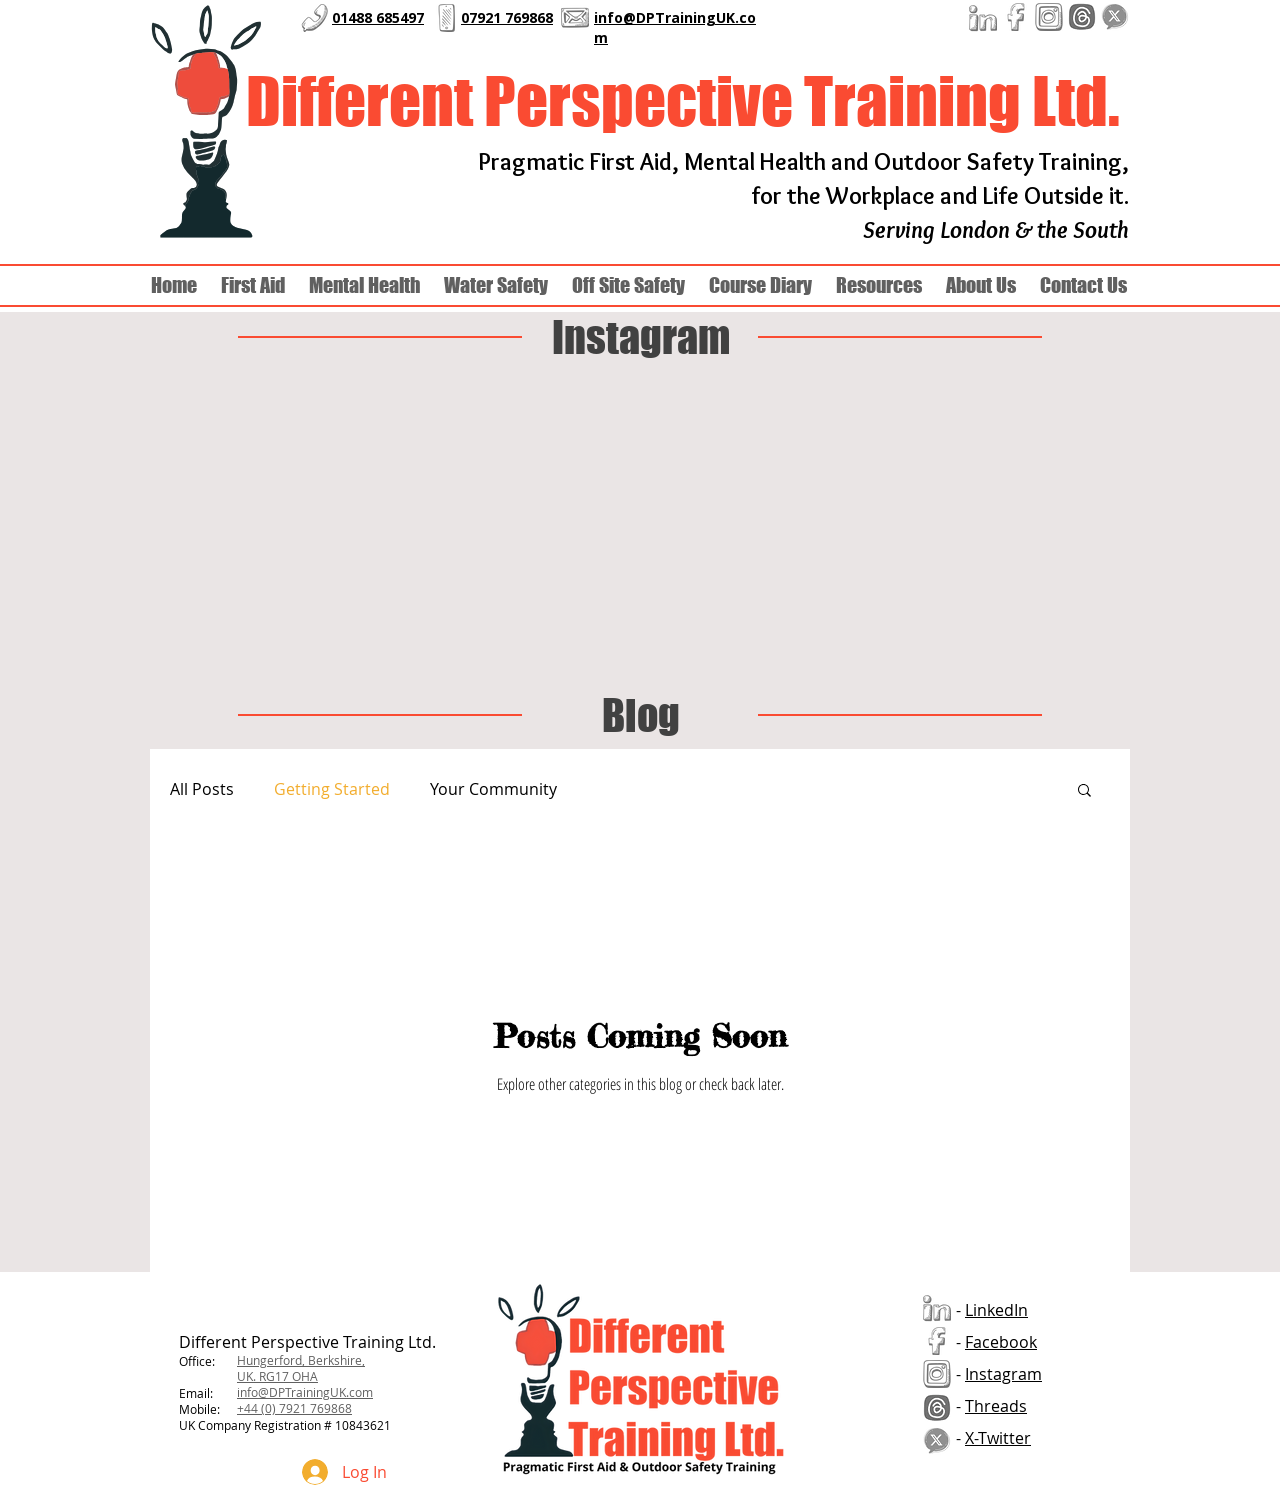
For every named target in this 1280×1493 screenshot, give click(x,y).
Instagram (1003, 1374)
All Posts (202, 789)
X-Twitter (998, 1438)
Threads (996, 1406)
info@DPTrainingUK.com (305, 1392)
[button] (981, 285)
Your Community (493, 789)
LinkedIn (996, 1310)
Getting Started (332, 789)
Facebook (1001, 1342)
